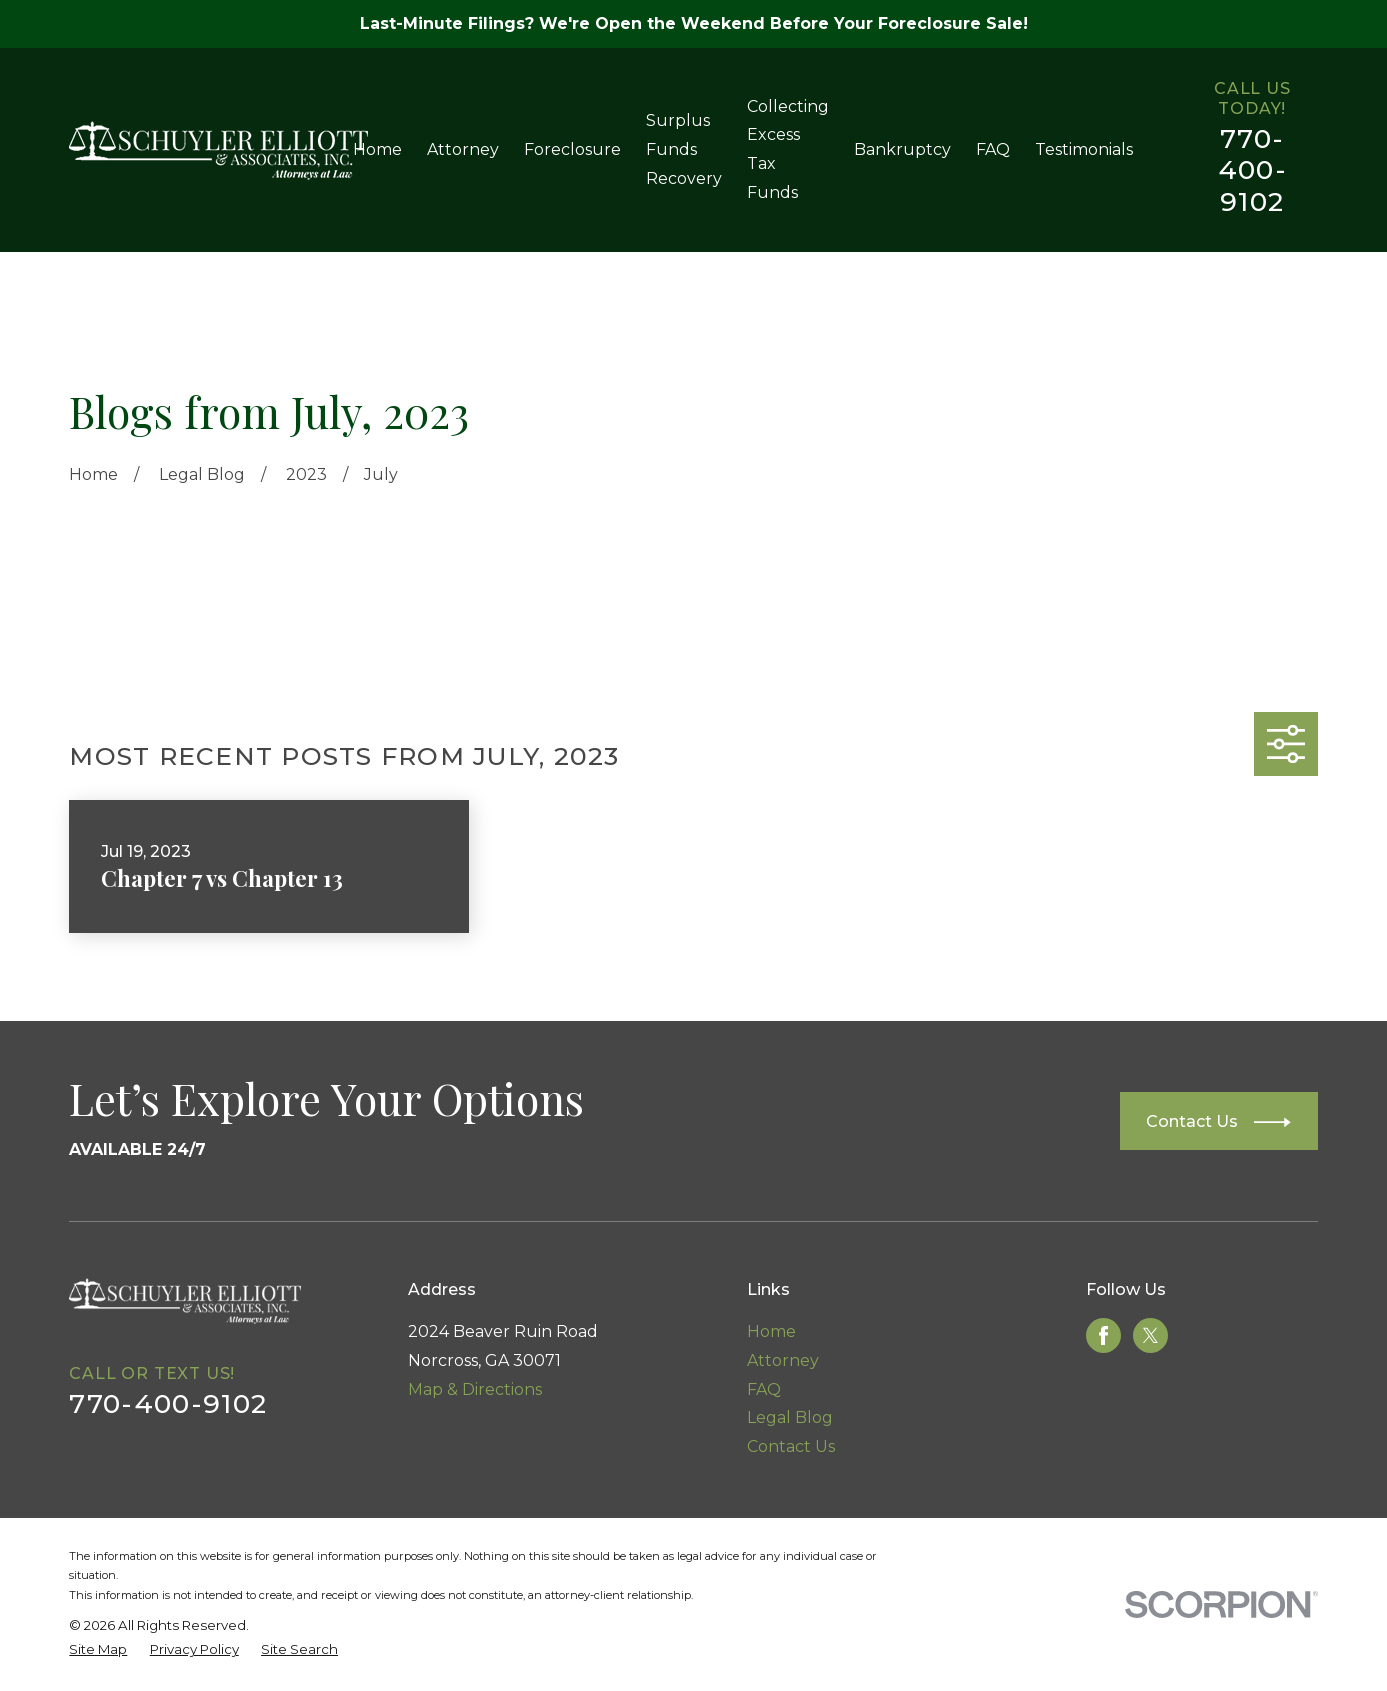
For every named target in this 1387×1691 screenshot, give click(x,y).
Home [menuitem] (377, 149)
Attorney (783, 1360)
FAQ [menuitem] (993, 149)
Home (771, 1331)
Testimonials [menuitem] (1084, 149)
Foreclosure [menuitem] (572, 149)
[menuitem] (98, 1650)
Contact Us (791, 1446)
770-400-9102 (1252, 170)
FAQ (764, 1389)
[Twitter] (1150, 1335)
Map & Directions (475, 1389)
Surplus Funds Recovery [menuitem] (684, 149)
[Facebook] (1103, 1335)
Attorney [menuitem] (463, 149)
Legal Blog (790, 1417)
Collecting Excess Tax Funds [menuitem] (788, 149)
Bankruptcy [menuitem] (902, 149)
